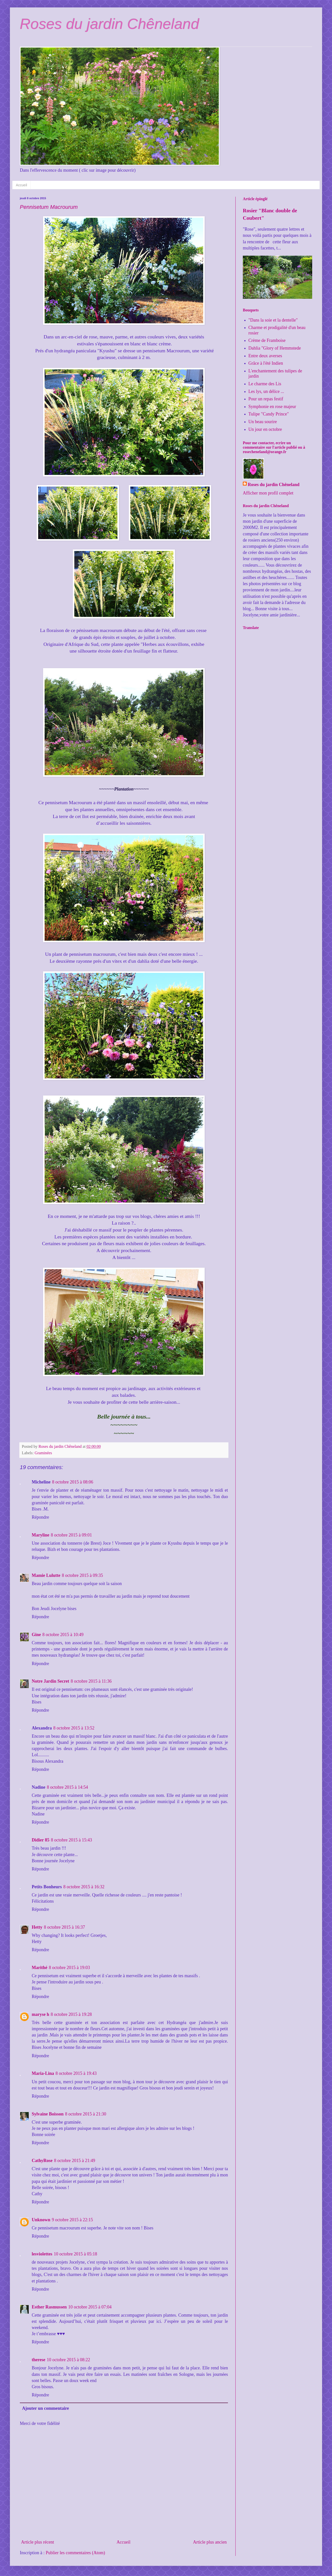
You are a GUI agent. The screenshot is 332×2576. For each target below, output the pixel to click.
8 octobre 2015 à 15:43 (71, 1839)
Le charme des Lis (265, 383)
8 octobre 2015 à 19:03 (69, 1967)
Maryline (40, 1535)
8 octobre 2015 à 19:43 (76, 2073)
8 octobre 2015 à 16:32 (84, 1886)
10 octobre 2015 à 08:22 (68, 2359)
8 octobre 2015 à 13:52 (73, 1728)
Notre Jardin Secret (50, 1681)
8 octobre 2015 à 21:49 (74, 2160)
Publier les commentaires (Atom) (75, 2552)
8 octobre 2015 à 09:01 (71, 1535)
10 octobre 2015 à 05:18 (75, 2253)
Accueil (21, 185)
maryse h (40, 2014)
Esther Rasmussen (49, 2306)
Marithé (39, 1967)
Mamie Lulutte (46, 1575)
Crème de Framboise (267, 340)
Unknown (41, 2219)
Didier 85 (40, 1839)
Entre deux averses (265, 355)
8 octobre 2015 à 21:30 (85, 2113)
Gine (36, 1634)
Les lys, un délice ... (266, 391)
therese (38, 2359)
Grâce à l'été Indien (266, 363)
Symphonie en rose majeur (272, 406)
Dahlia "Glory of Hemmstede (275, 348)
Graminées (43, 1453)
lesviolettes (42, 2253)
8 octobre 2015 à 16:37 (64, 1927)
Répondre (40, 1517)
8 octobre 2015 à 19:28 (71, 2014)
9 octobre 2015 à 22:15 (72, 2219)
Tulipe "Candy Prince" (269, 413)
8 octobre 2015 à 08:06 (72, 1482)
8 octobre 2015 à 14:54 (67, 1787)
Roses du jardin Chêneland (109, 24)
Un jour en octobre (265, 429)
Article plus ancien (210, 2542)
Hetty (37, 1927)
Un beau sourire (263, 421)
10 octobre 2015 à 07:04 (89, 2306)
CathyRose (42, 2160)
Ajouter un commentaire (45, 2408)
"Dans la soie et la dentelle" (273, 320)
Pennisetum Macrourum (49, 207)
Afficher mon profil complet (268, 493)
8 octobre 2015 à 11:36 (91, 1681)
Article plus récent (37, 2542)
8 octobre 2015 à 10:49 (62, 1634)
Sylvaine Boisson (48, 2113)
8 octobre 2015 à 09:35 (82, 1575)
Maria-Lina (43, 2073)
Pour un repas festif (266, 398)
